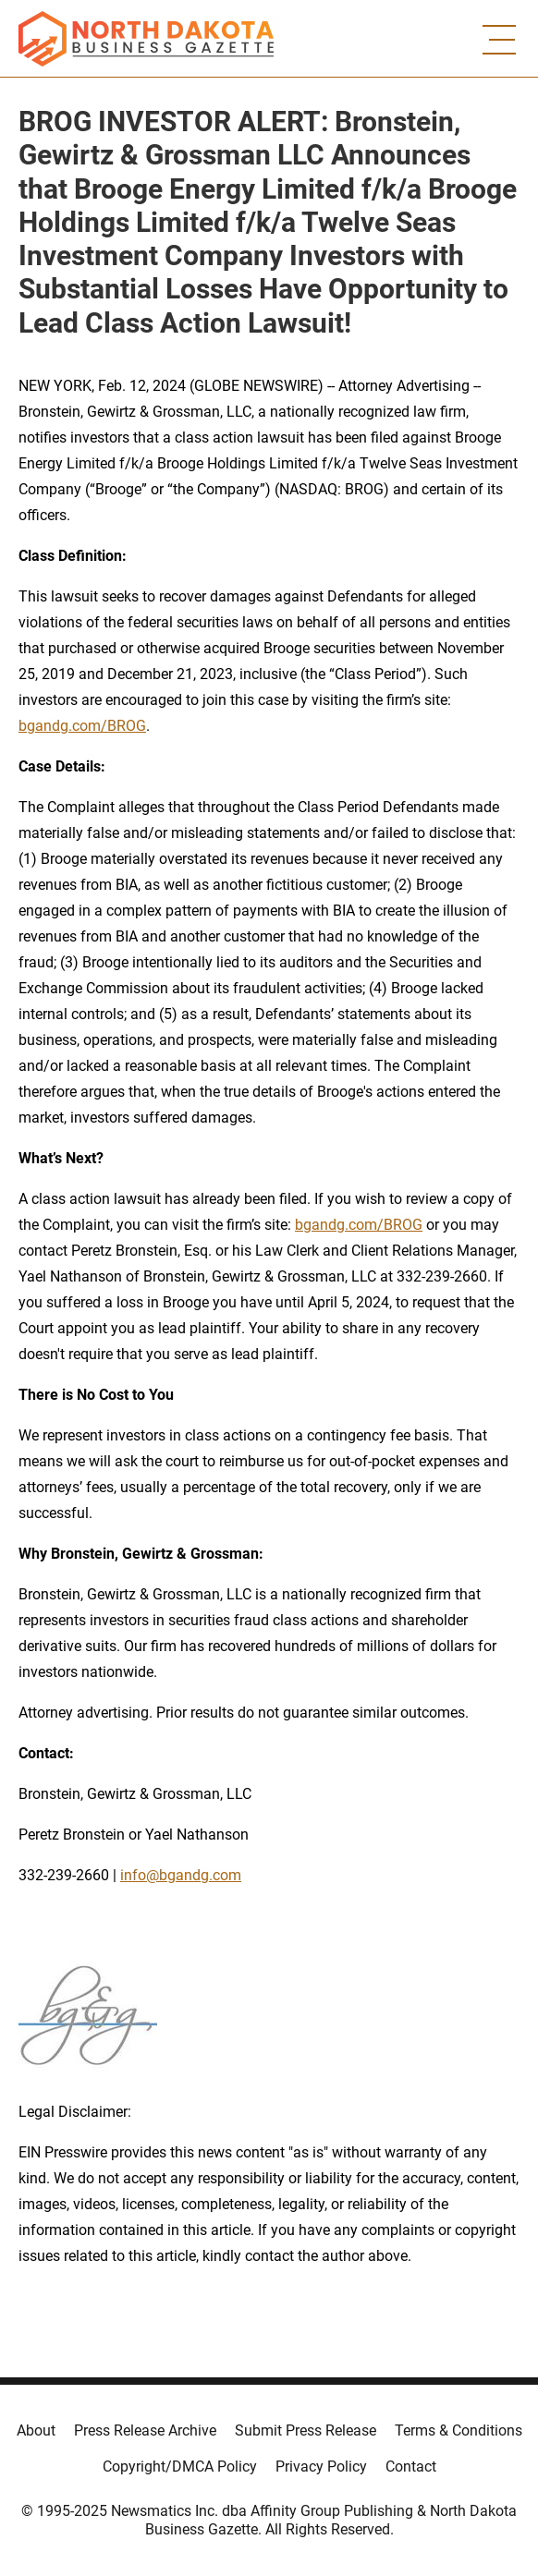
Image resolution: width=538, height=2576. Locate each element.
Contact (410, 2466)
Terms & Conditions (458, 2430)
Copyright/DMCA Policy (180, 2466)
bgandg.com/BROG (82, 726)
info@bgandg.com (180, 1875)
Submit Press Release (305, 2430)
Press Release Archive (145, 2430)
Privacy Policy (321, 2466)
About (36, 2430)
